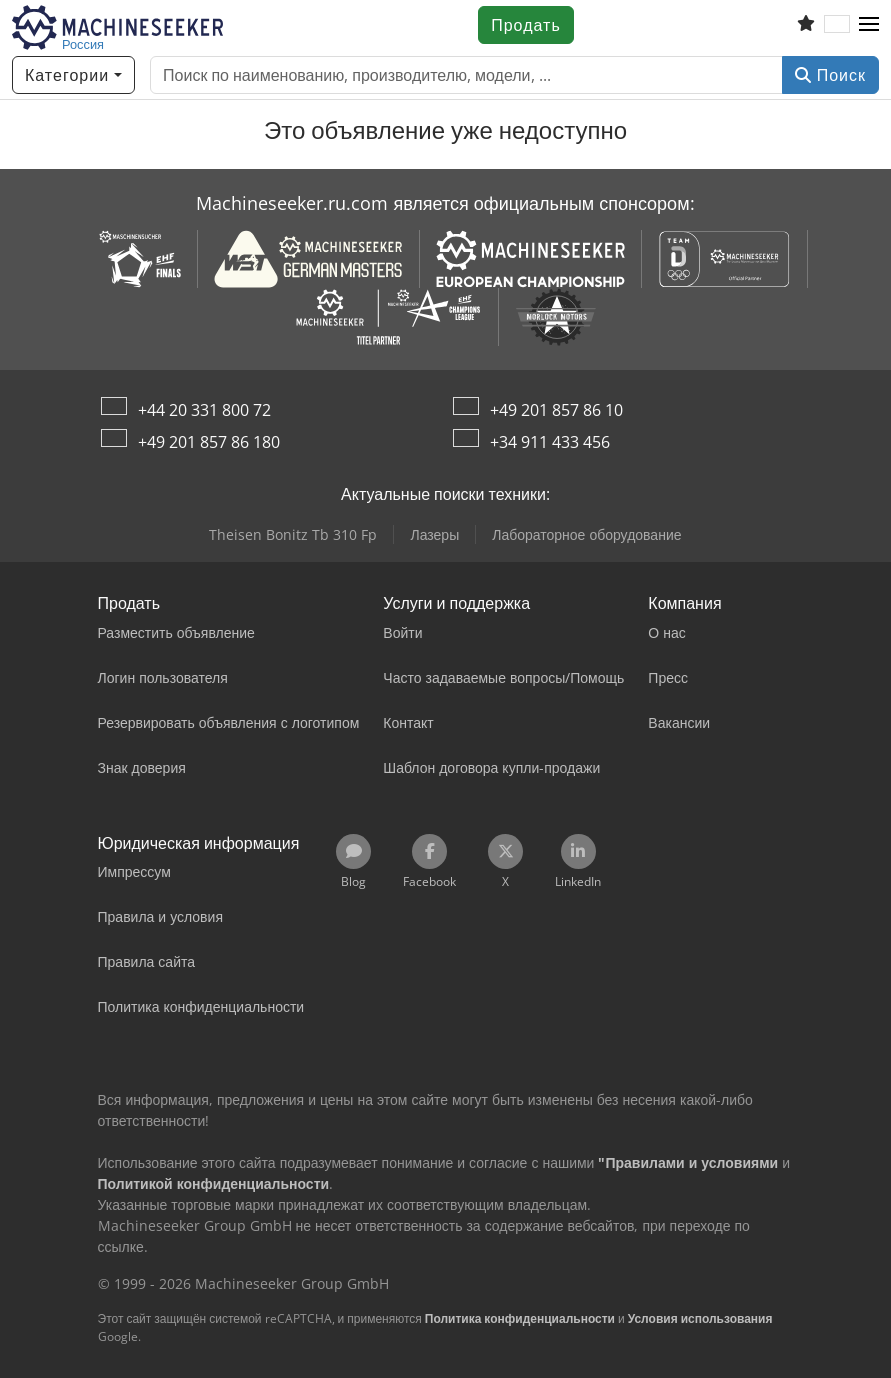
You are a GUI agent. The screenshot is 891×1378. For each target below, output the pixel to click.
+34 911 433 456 (550, 442)
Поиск (830, 75)
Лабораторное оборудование (586, 534)
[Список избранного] (806, 25)
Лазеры (434, 534)
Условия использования (700, 1318)
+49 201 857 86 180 (209, 442)
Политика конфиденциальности (520, 1318)
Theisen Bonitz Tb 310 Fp (293, 534)
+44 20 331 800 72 (204, 410)
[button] (869, 25)
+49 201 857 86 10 (556, 410)
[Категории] (73, 75)
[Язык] (837, 25)
